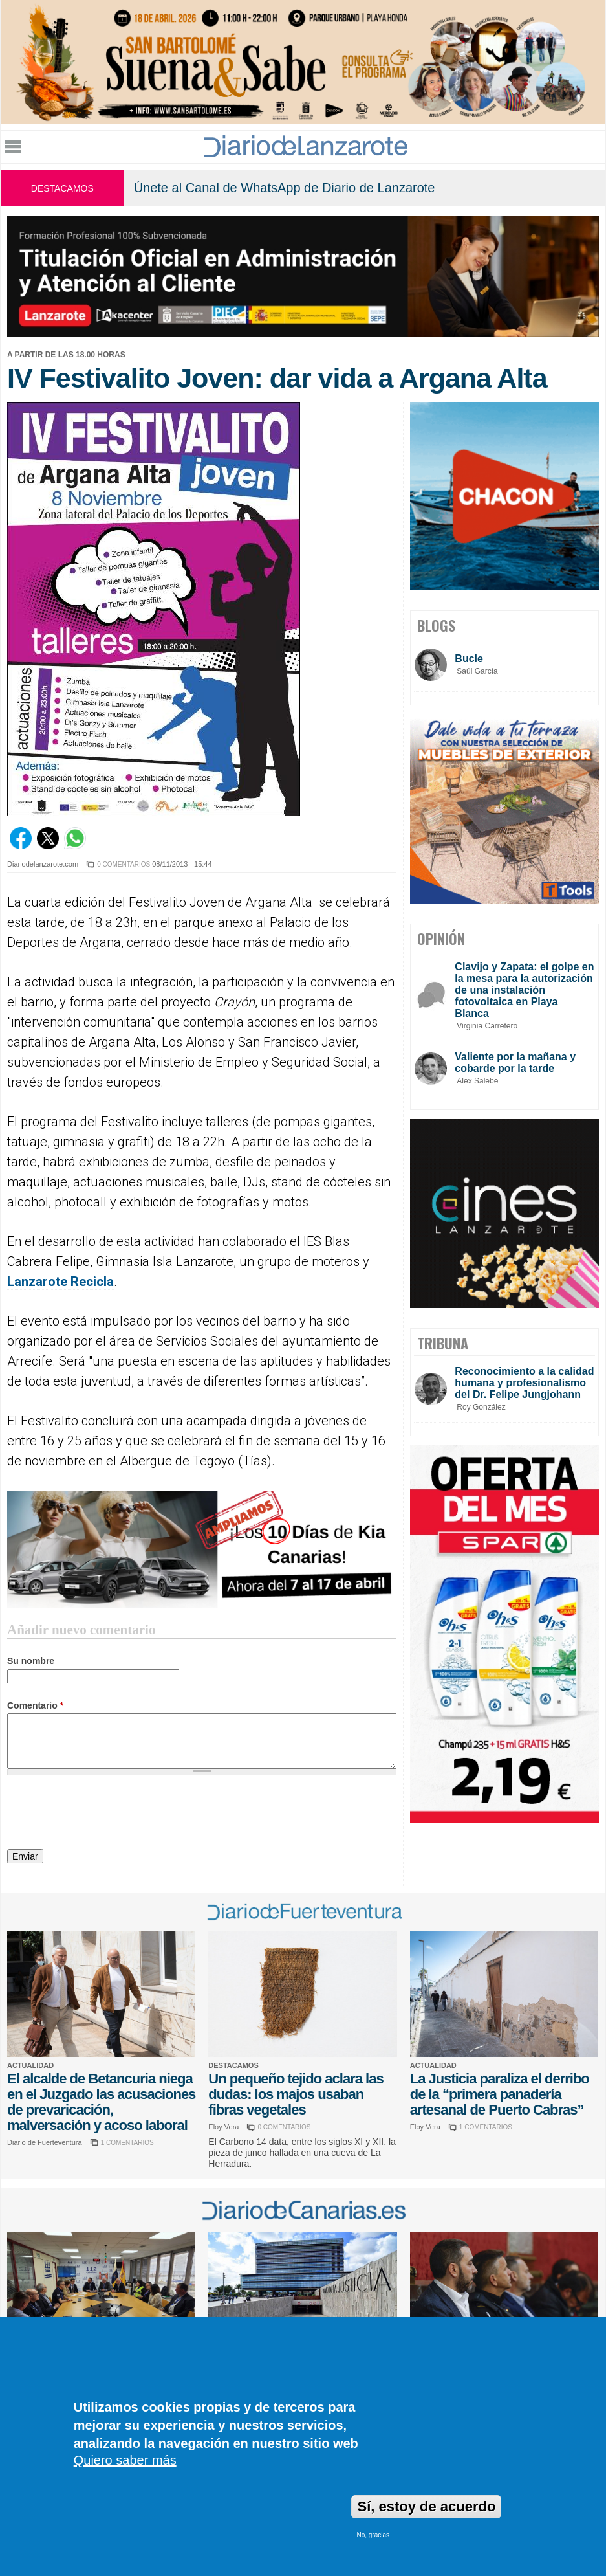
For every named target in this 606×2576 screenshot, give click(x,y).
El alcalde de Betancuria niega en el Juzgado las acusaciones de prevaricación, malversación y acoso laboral (101, 2102)
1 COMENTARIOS (127, 2142)
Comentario (35, 1705)
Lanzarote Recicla (60, 1281)
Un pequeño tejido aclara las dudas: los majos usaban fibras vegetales (295, 2094)
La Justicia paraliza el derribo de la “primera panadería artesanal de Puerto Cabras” (499, 2094)
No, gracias (372, 2534)
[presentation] (105, 1814)
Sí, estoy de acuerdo (426, 2506)
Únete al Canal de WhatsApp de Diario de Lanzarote (284, 188)
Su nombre (30, 1661)
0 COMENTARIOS (123, 864)
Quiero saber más (125, 2460)
